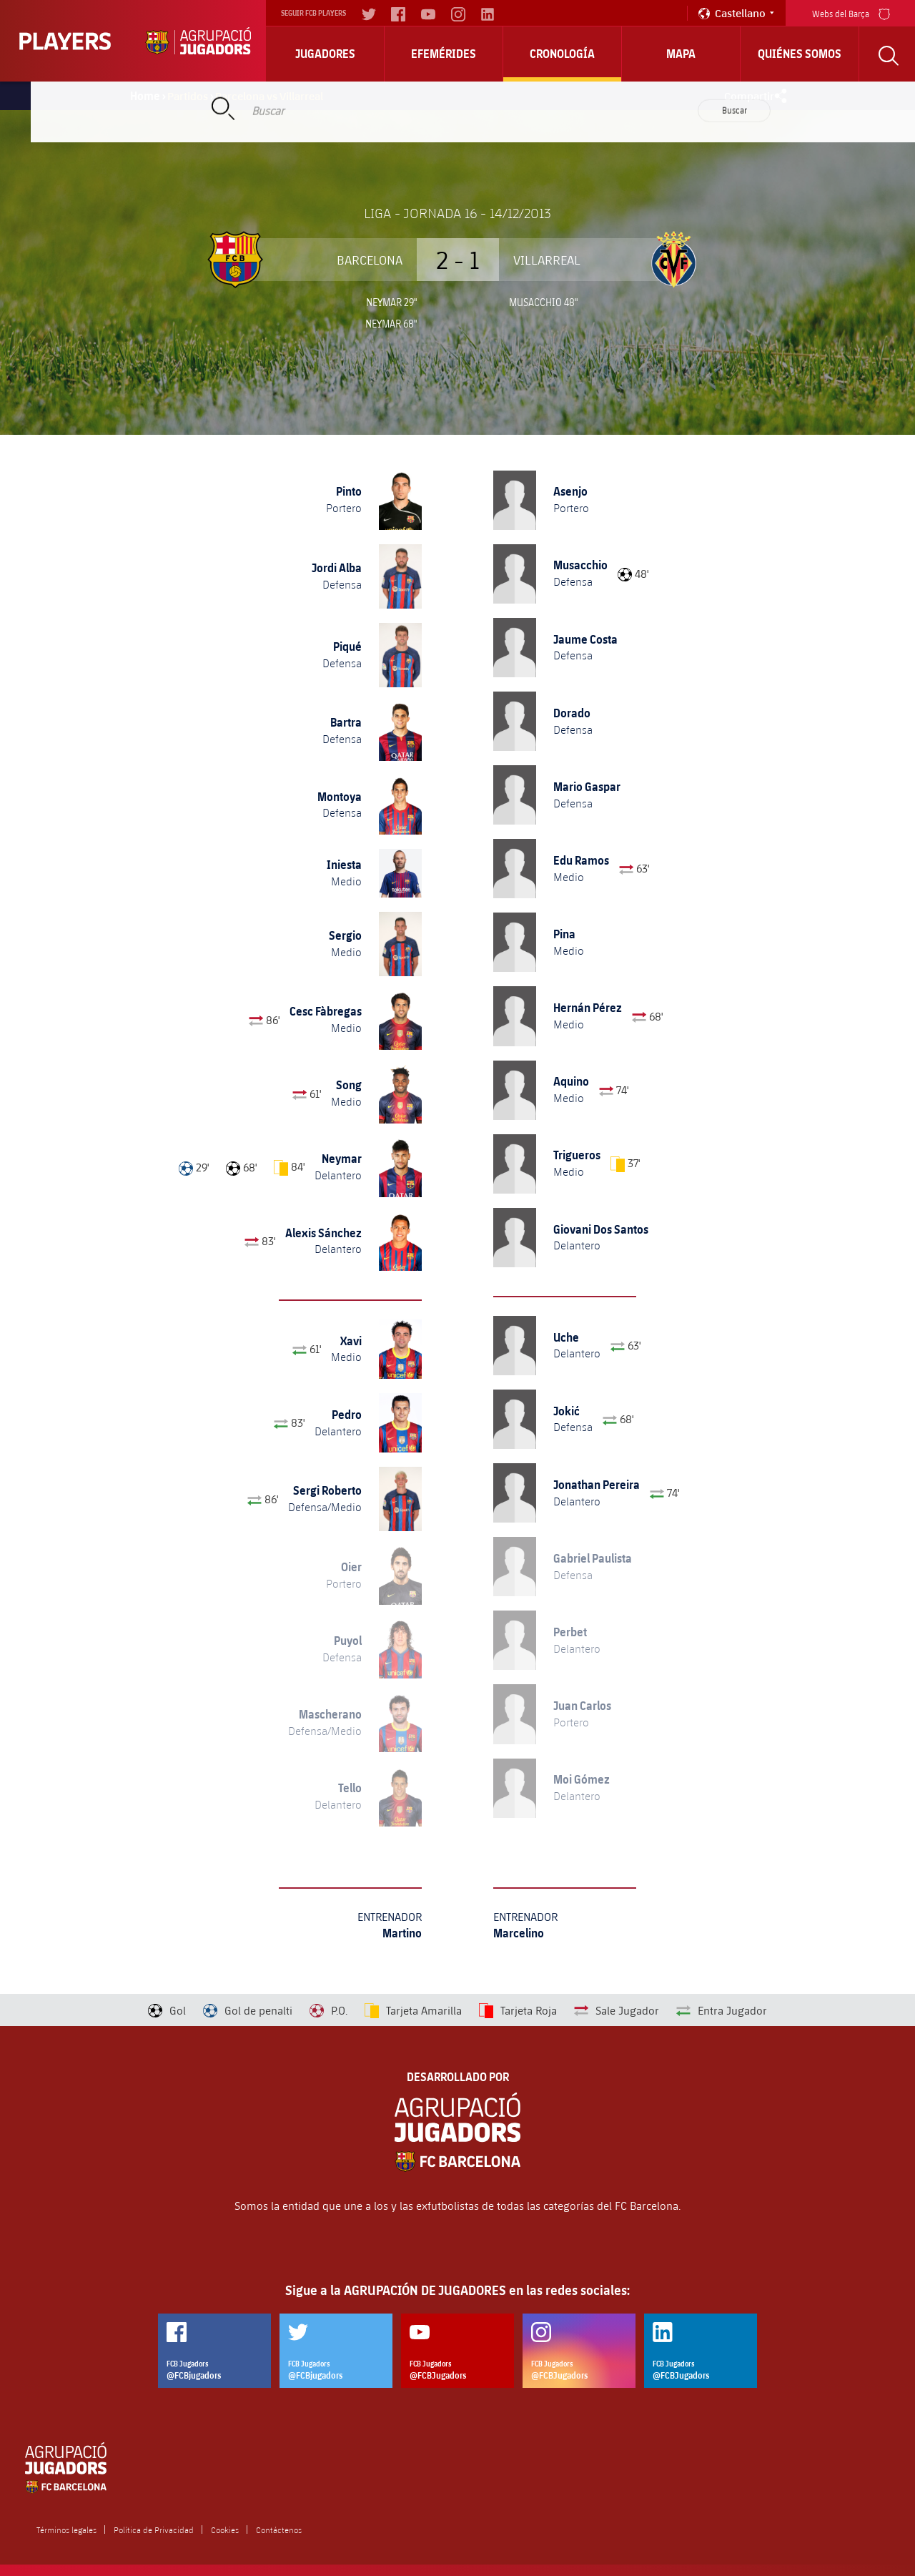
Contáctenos (279, 2530)
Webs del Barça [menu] (851, 12)
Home (145, 96)
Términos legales (66, 2530)
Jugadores (325, 53)
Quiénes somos (799, 53)
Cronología (562, 53)
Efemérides (443, 53)
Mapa (681, 53)
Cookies (225, 2530)
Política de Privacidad (154, 2530)
